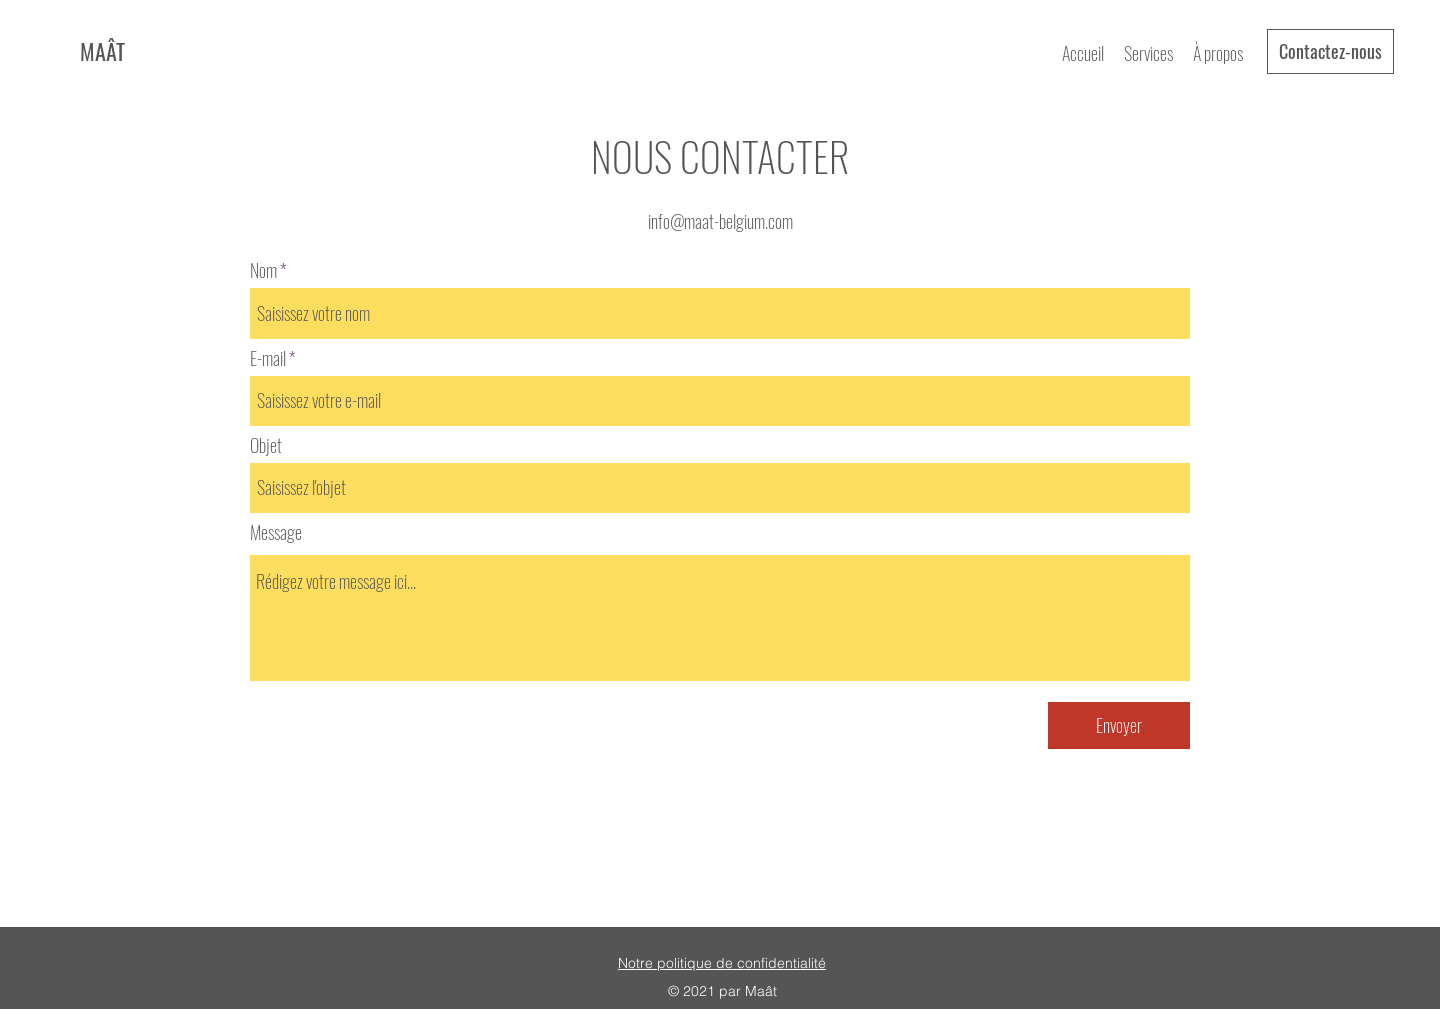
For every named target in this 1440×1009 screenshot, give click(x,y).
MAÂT (102, 51)
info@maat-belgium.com (720, 221)
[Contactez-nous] (1330, 51)
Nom (263, 270)
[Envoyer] (1119, 725)
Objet (266, 445)
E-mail (268, 358)
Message (276, 532)
